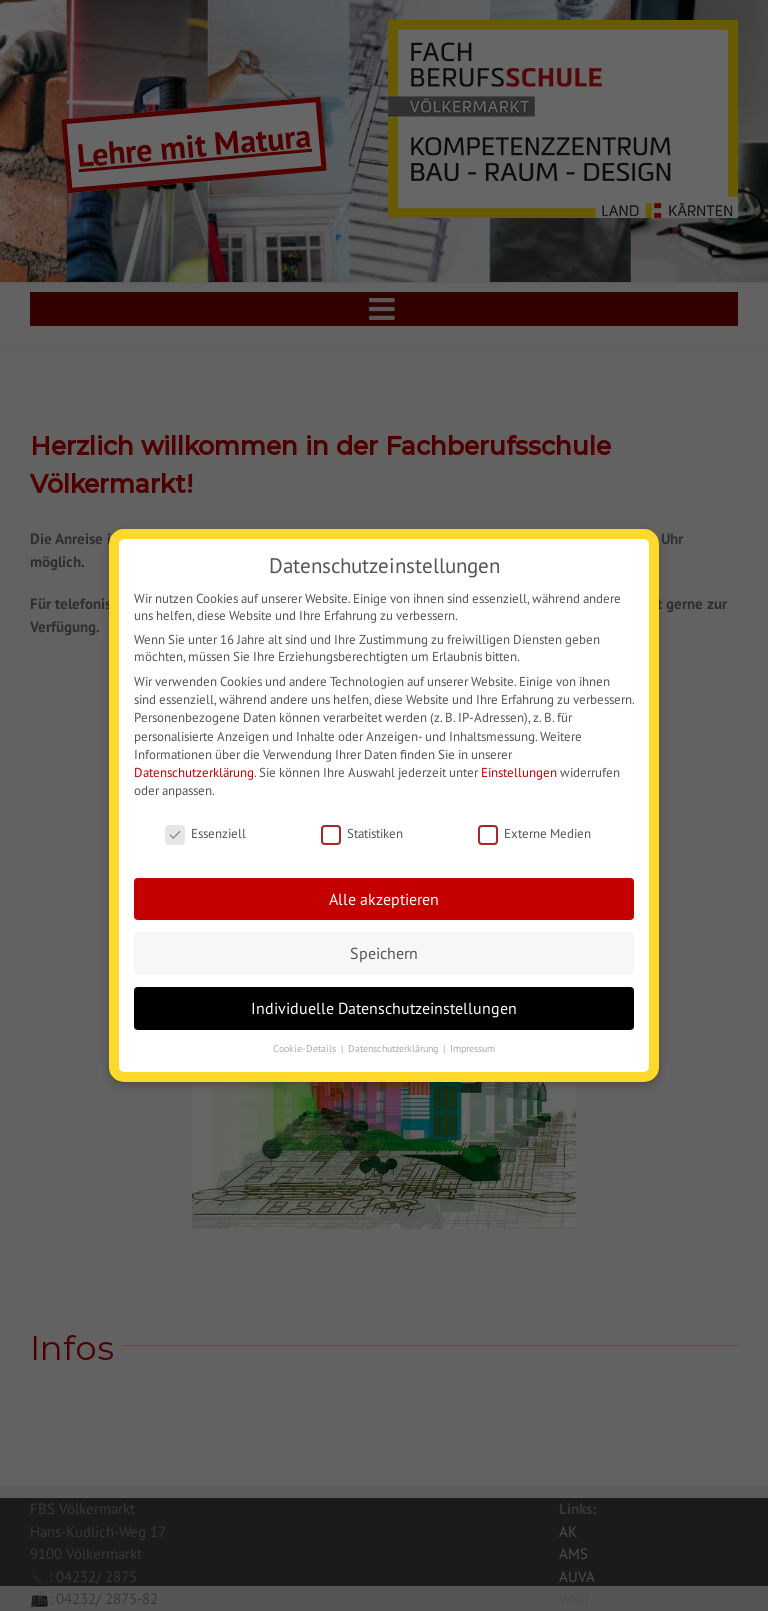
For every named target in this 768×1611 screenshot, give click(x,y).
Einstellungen (519, 769)
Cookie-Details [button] (306, 1045)
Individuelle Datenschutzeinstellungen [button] (384, 1004)
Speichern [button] (384, 949)
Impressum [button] (472, 1045)
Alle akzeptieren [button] (384, 895)
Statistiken (362, 830)
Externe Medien (534, 830)
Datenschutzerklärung (194, 769)
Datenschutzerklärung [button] (394, 1045)
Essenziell (205, 830)
